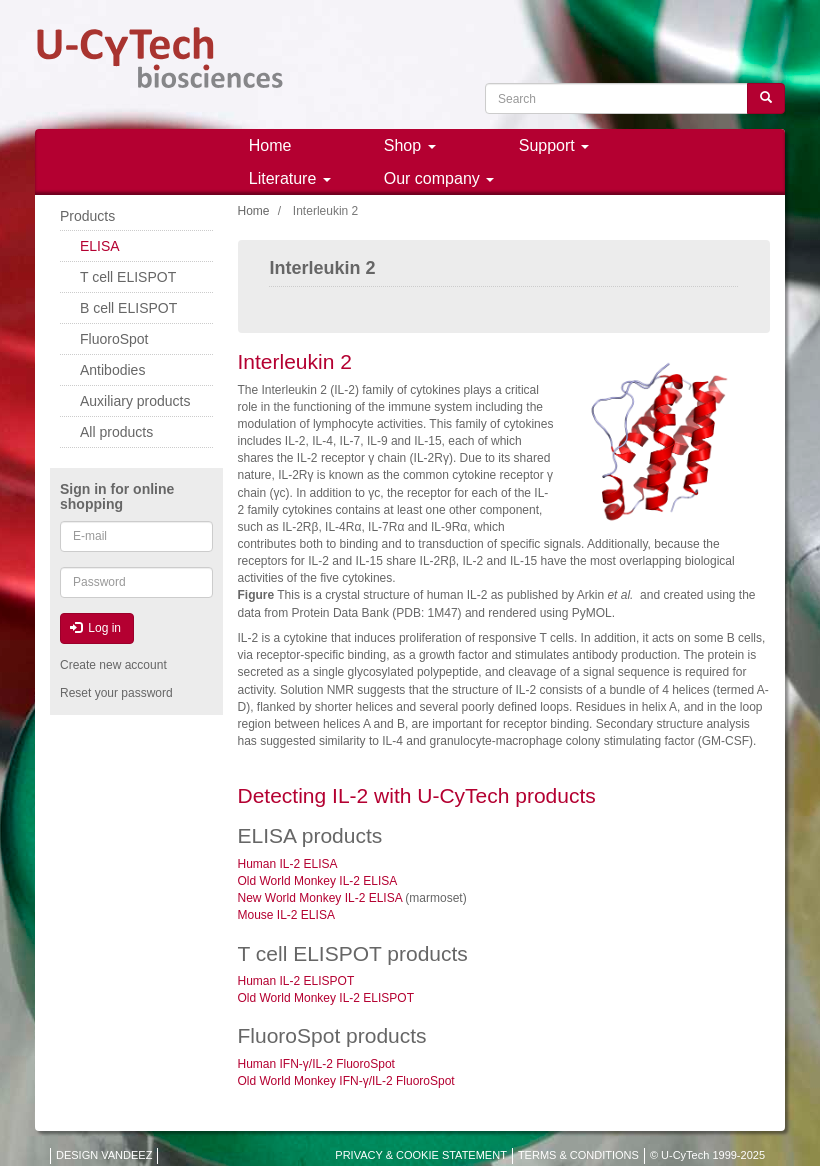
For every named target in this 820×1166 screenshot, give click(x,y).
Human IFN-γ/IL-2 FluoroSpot (316, 1064)
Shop (410, 145)
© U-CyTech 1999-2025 (707, 1155)
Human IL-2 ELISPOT (296, 981)
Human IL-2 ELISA (288, 864)
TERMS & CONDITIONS (578, 1155)
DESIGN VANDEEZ (104, 1155)
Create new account (113, 665)
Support (554, 145)
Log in (95, 628)
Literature (290, 178)
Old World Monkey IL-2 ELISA (318, 881)
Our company (439, 178)
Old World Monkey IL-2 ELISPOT (326, 998)
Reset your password (116, 693)
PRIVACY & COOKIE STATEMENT (421, 1155)
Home (270, 145)
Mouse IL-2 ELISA (286, 915)
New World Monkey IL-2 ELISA (322, 898)
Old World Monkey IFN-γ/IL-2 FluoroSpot (346, 1081)
